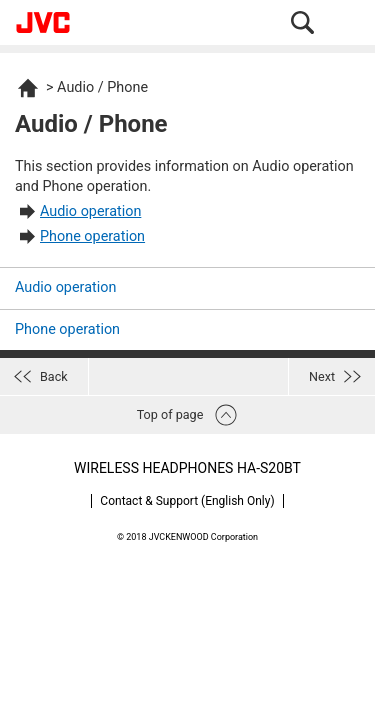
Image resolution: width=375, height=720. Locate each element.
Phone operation (92, 236)
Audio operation (90, 211)
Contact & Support (187, 501)
